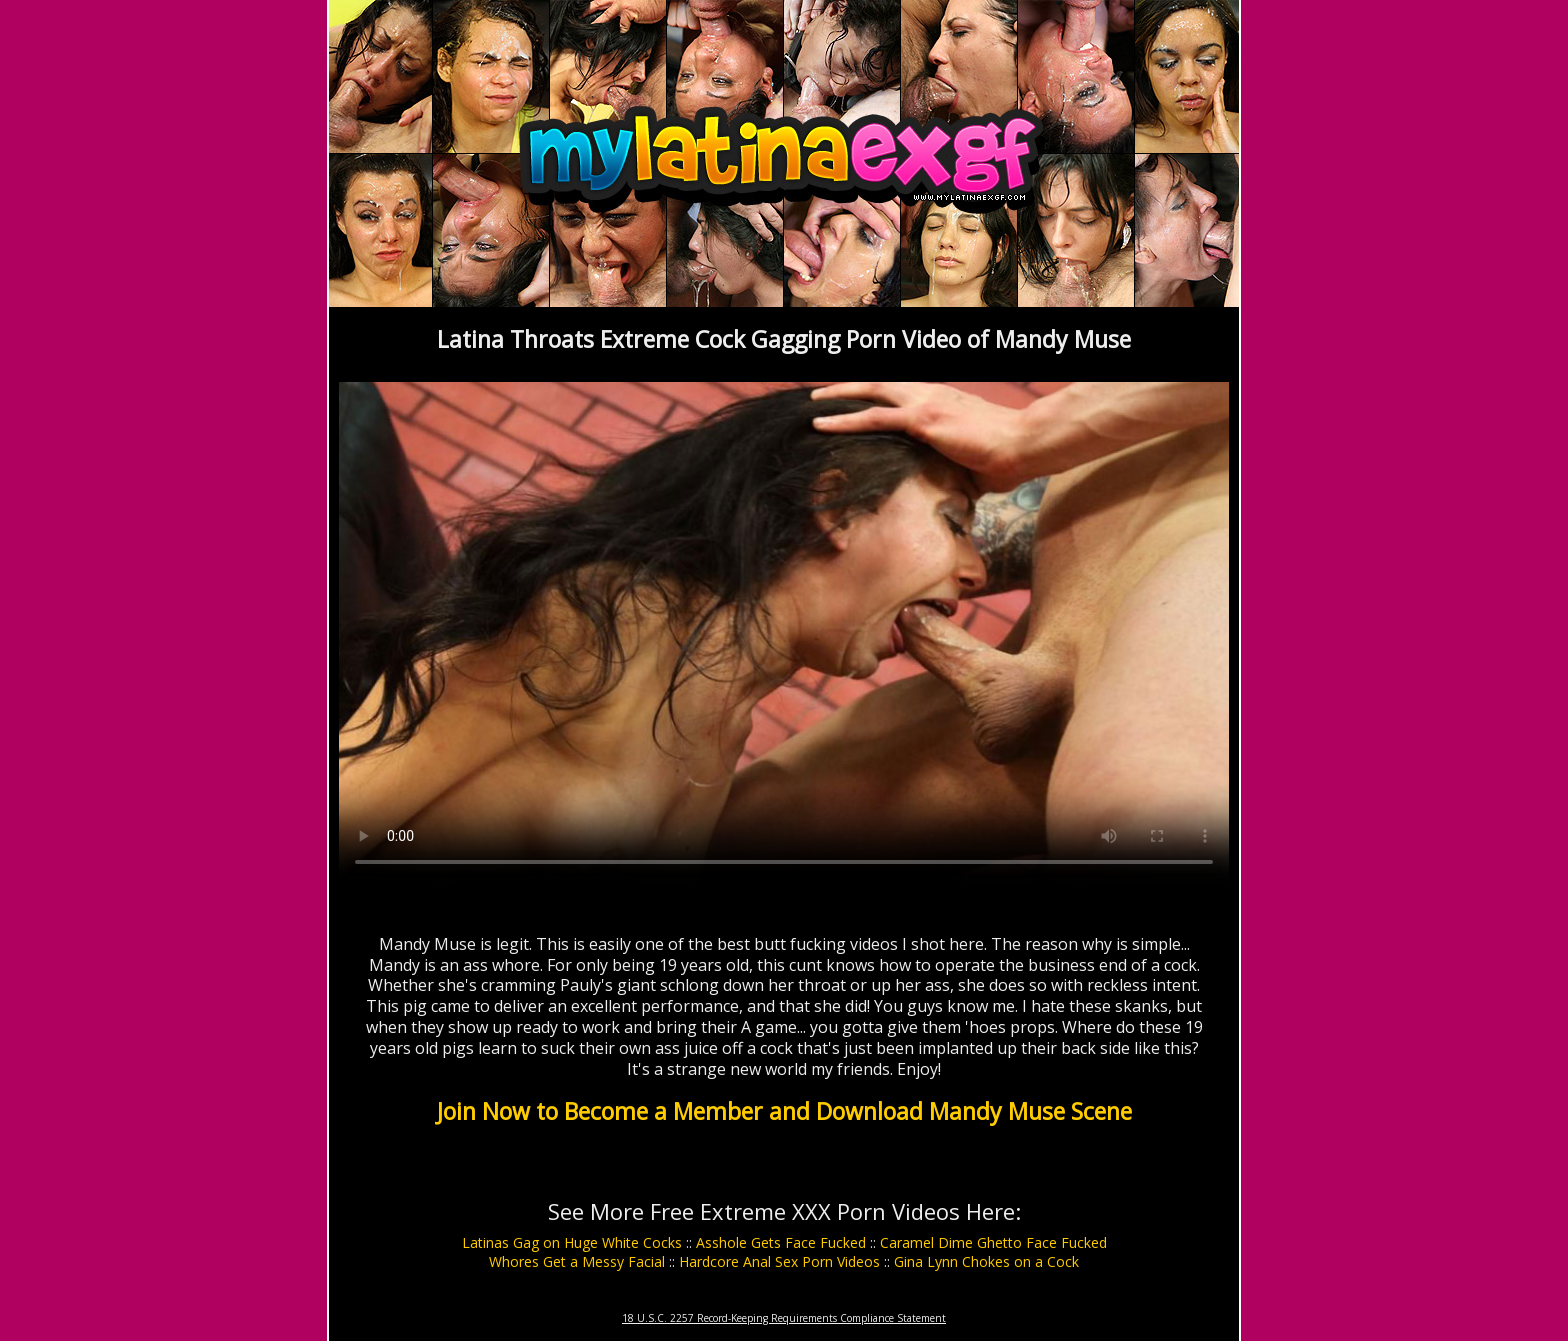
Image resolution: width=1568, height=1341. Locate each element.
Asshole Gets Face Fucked (781, 1242)
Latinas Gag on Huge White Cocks (572, 1242)
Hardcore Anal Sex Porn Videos (779, 1261)
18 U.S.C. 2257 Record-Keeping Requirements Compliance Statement (784, 1318)
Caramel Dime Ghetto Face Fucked (993, 1242)
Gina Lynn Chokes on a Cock (986, 1261)
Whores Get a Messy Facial (577, 1261)
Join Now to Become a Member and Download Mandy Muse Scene (784, 1111)
